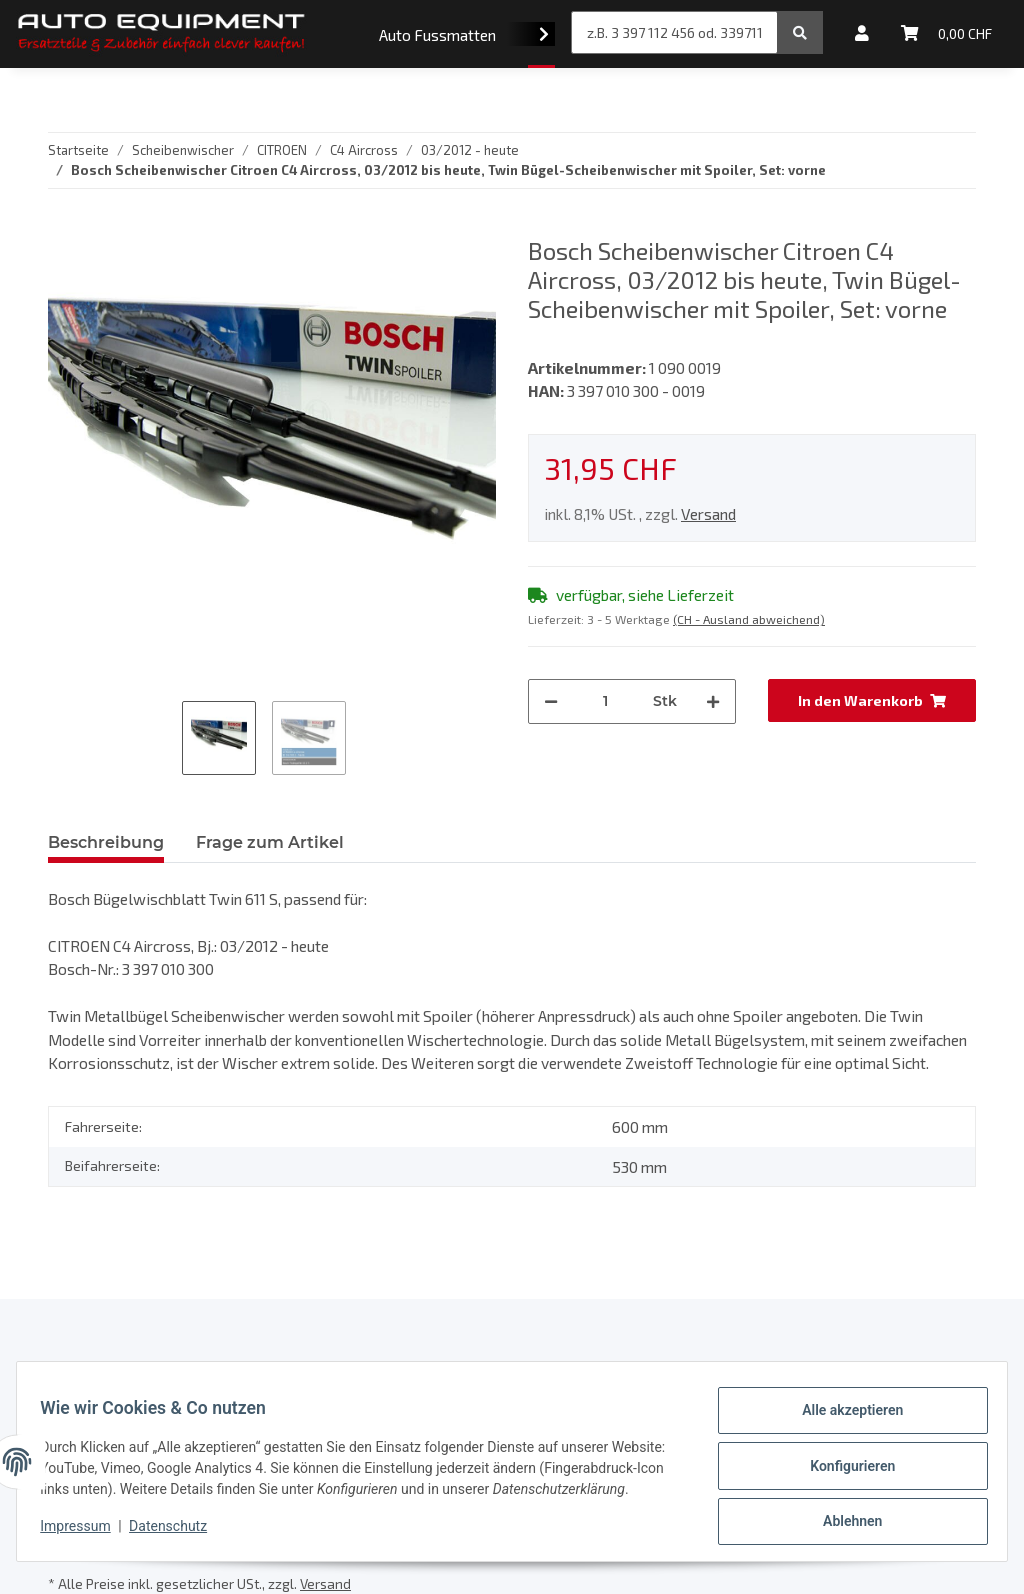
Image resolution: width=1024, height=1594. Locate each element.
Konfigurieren (843, 1463)
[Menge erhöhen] (713, 701)
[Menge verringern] (551, 701)
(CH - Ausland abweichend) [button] (749, 619)
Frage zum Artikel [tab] (270, 842)
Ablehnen (843, 1515)
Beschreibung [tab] (106, 842)
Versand (708, 513)
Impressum (84, 1534)
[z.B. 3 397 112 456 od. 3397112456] (674, 32)
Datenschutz (177, 1534)
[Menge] (605, 701)
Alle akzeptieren (843, 1411)
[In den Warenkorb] (872, 700)
